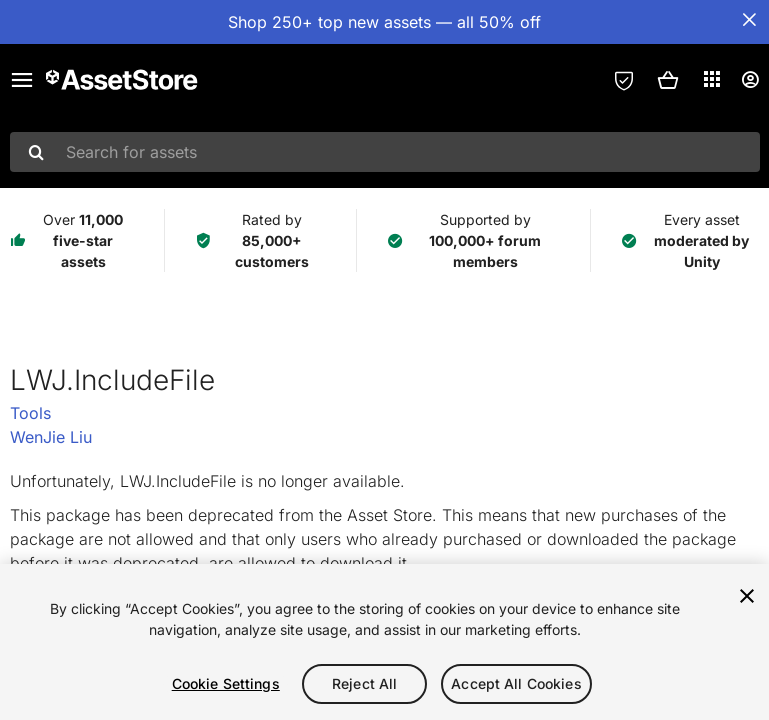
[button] (668, 80)
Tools (30, 413)
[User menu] (750, 80)
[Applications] (712, 79)
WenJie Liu (51, 437)
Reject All (364, 683)
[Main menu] (22, 80)
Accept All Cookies (516, 683)
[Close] (747, 596)
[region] (384, 642)
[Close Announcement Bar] (749, 20)
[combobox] (385, 152)
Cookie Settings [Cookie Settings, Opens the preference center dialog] (226, 683)
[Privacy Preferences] (624, 80)
